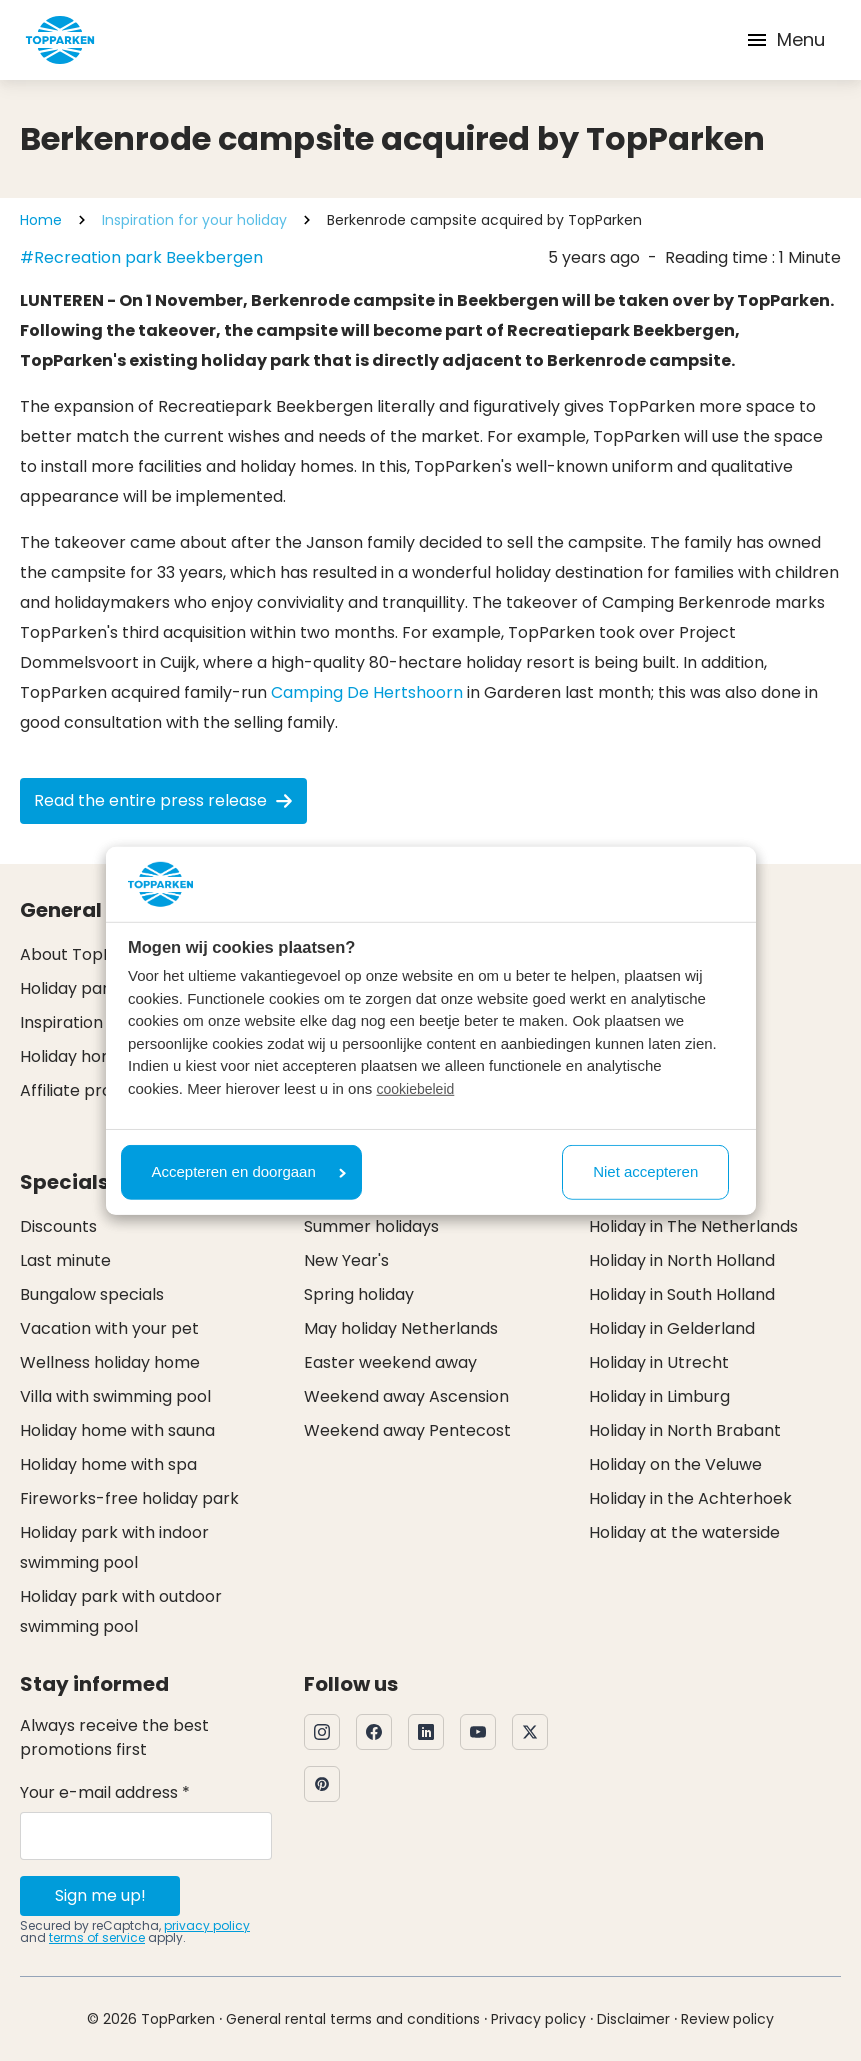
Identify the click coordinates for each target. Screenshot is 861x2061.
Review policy (727, 2019)
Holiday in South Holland (682, 1294)
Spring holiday (359, 1294)
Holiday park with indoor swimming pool (114, 1547)
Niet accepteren (645, 1171)
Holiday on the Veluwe (675, 1464)
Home (41, 220)
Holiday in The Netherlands (693, 1226)
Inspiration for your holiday (194, 220)
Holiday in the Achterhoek (690, 1498)
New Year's (346, 1260)
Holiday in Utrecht (659, 1362)
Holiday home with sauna (117, 1430)
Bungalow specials (92, 1294)
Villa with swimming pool (115, 1396)
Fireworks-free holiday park (129, 1498)
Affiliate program (87, 1090)
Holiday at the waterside (684, 1532)
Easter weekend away (390, 1362)
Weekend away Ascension (406, 1396)
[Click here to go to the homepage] (60, 40)
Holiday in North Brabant (685, 1430)
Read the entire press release (163, 800)
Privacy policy (538, 2019)
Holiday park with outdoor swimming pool (121, 1611)
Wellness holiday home (110, 1362)
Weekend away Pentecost (407, 1430)
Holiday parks (73, 988)
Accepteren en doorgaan (249, 1171)
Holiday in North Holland (682, 1260)
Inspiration (61, 1022)
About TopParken (89, 954)
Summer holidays (371, 1226)
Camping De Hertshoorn (367, 692)
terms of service (97, 1937)
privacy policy (207, 1925)
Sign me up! (100, 1895)
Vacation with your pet (109, 1328)
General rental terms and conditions (353, 2019)
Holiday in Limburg (659, 1396)
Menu (785, 39)
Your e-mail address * (105, 1792)
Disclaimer (633, 2019)
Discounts (58, 1226)
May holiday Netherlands (401, 1328)
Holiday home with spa (108, 1464)
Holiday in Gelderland (672, 1328)
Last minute (65, 1260)
